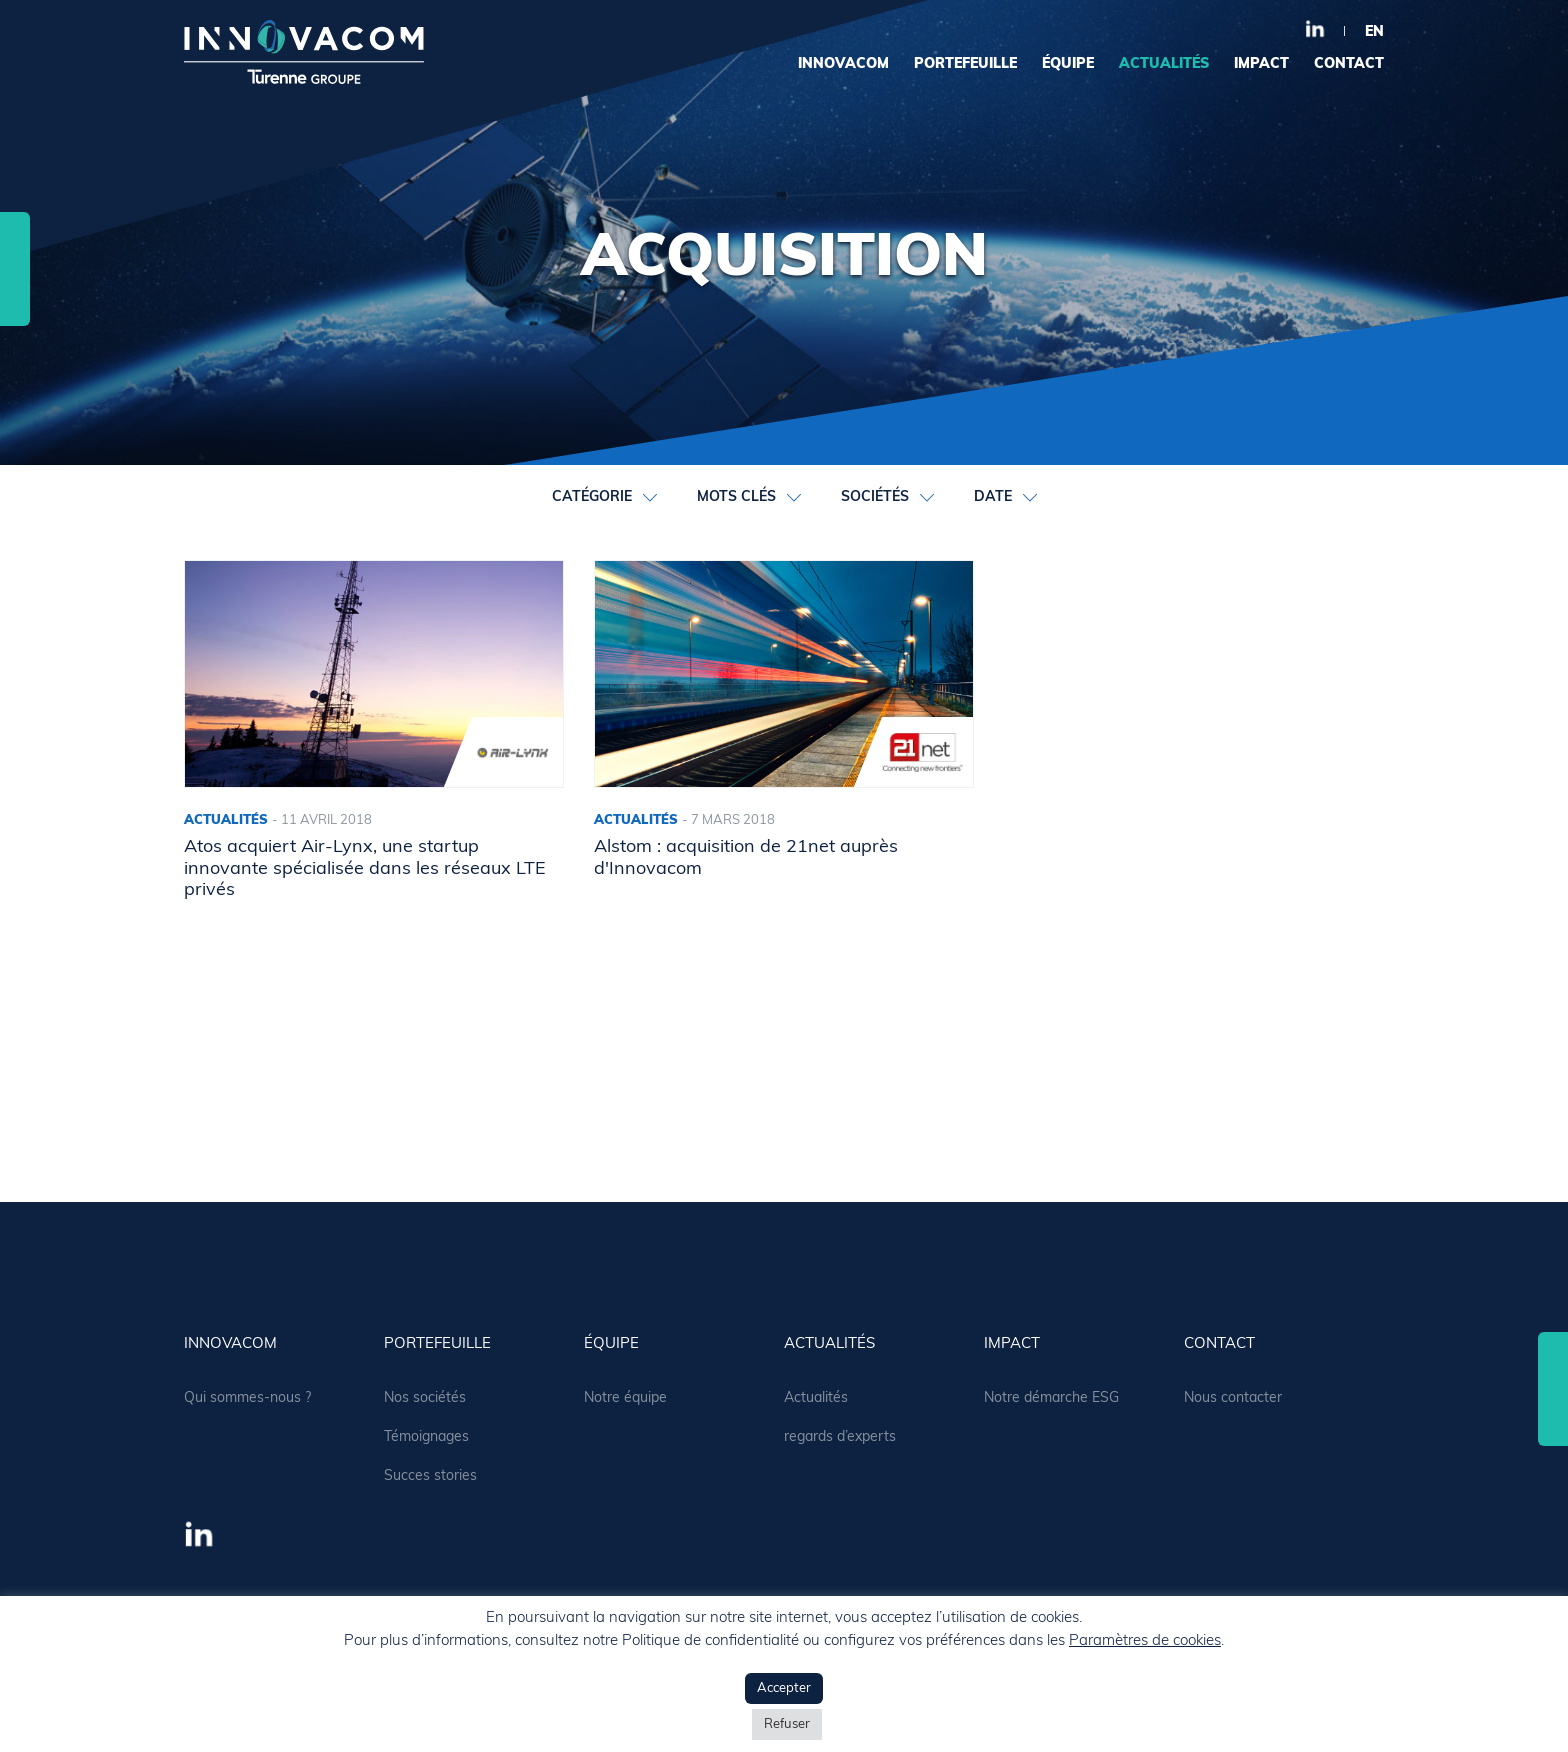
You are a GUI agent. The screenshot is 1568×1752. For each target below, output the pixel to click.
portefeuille (965, 64)
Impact (1261, 64)
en (1374, 32)
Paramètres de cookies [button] (1145, 1641)
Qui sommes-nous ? (247, 1398)
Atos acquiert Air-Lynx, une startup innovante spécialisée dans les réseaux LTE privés (365, 869)
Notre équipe (625, 1398)
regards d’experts (840, 1437)
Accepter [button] (784, 1688)
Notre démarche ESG (1051, 1398)
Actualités (816, 1398)
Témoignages (426, 1437)
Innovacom (843, 64)
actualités (1164, 64)
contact (1349, 64)
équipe (1068, 64)
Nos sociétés (425, 1398)
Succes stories (430, 1476)
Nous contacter (1233, 1398)
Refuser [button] (787, 1724)
